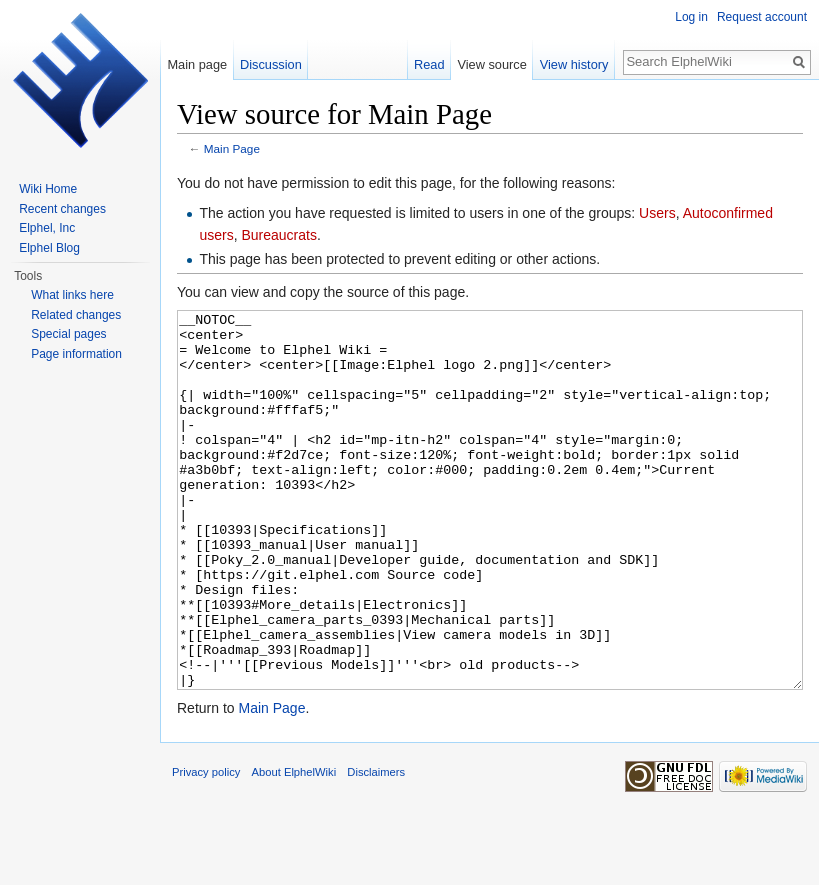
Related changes (76, 315)
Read (429, 64)
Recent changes (62, 209)
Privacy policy (206, 847)
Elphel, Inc (47, 228)
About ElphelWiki (294, 847)
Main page (197, 64)
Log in (691, 17)
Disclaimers (376, 847)
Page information (76, 354)
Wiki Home (48, 189)
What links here (72, 295)
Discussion (271, 64)
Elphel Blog (49, 248)
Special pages (68, 334)
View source (491, 64)
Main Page (232, 148)
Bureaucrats (278, 235)
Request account (762, 17)
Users (657, 213)
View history (574, 64)
